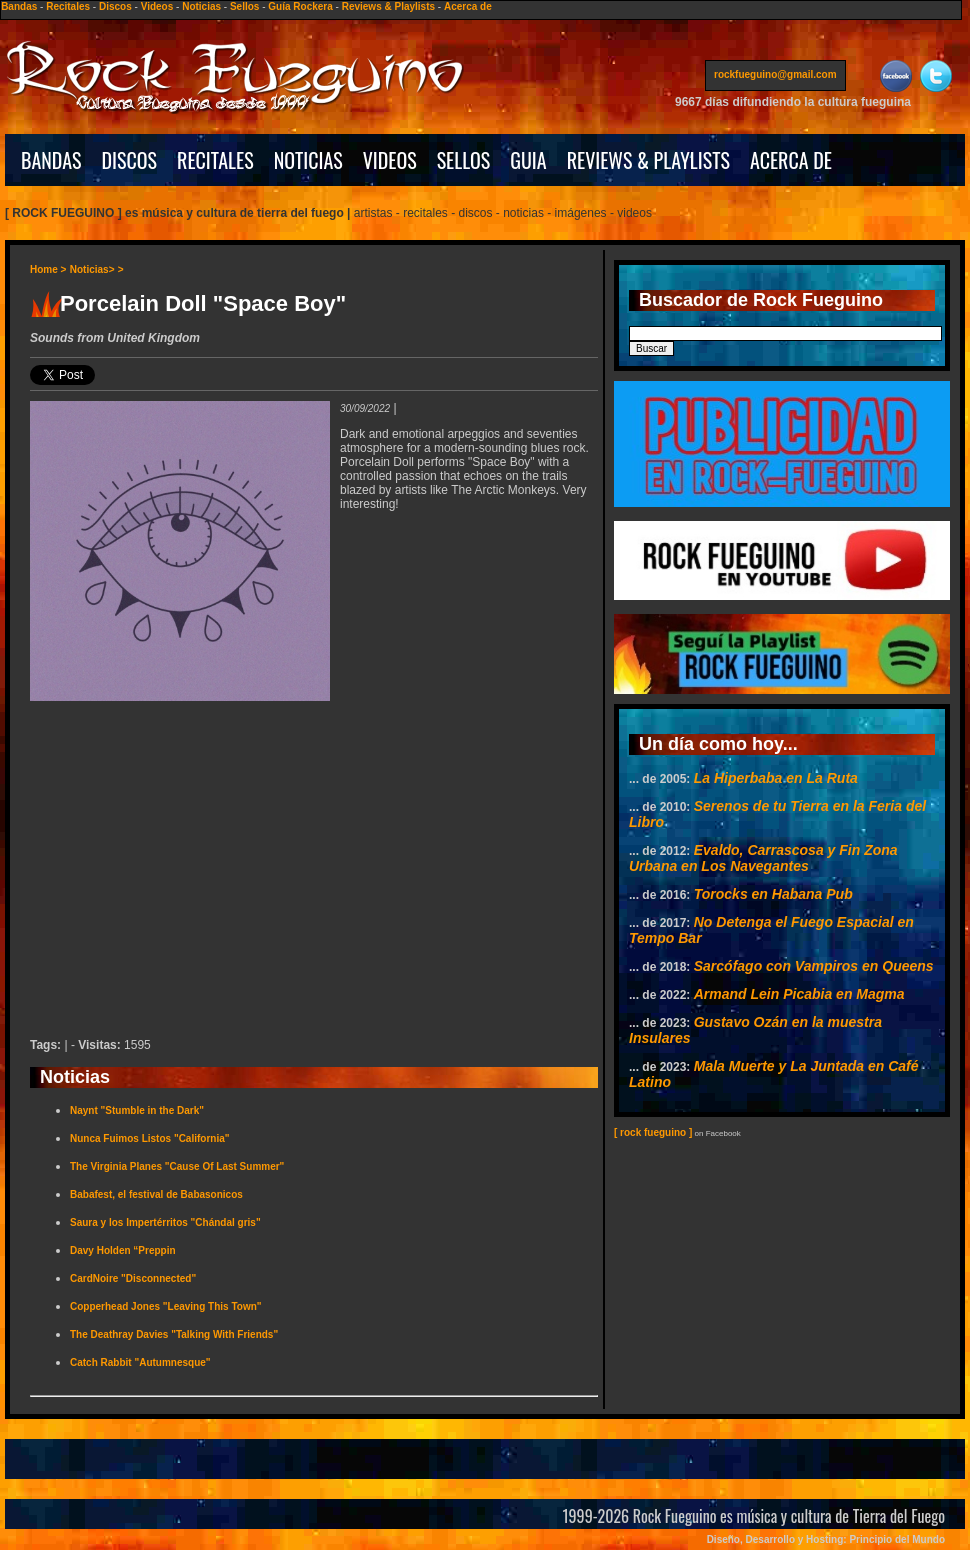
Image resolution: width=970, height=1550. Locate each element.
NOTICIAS (308, 160)
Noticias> (92, 269)
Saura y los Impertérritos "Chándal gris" (165, 1222)
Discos (115, 6)
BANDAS (51, 160)
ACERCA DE (791, 160)
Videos (157, 6)
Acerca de (468, 6)
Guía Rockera (300, 6)
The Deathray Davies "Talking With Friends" (174, 1334)
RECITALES (215, 160)
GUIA (528, 160)
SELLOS (464, 160)
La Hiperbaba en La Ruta (776, 778)
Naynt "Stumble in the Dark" (137, 1110)
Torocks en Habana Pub (773, 894)
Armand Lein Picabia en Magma (799, 994)
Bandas (19, 6)
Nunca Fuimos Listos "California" (150, 1138)
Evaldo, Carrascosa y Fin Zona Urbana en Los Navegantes (763, 858)
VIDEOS (390, 160)
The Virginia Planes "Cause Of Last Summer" (177, 1166)
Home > (48, 269)
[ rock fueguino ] (653, 1132)
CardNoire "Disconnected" (133, 1278)
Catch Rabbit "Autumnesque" (140, 1362)
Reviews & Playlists (388, 6)
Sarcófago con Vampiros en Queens (814, 966)
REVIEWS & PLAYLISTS (648, 160)
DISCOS (130, 160)
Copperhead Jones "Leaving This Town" (166, 1306)
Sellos (244, 6)
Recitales (68, 6)
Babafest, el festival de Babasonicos (156, 1194)
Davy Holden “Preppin (123, 1250)
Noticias (201, 6)
